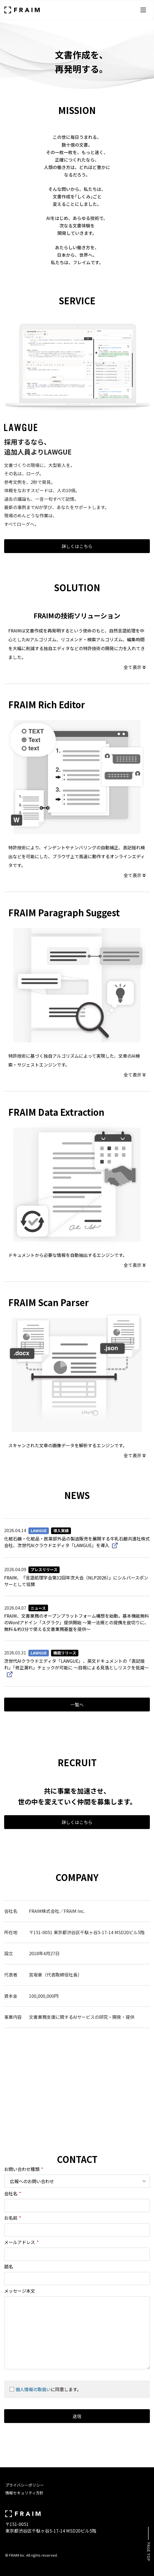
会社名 (12, 2193)
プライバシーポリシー (24, 2485)
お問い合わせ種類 (23, 2169)
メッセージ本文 (19, 2290)
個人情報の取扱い (33, 2389)
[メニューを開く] (143, 10)
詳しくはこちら (77, 546)
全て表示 (135, 667)
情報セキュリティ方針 (24, 2492)
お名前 (12, 2217)
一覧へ (77, 1704)
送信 (77, 2416)
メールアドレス (21, 2242)
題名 (8, 2266)
